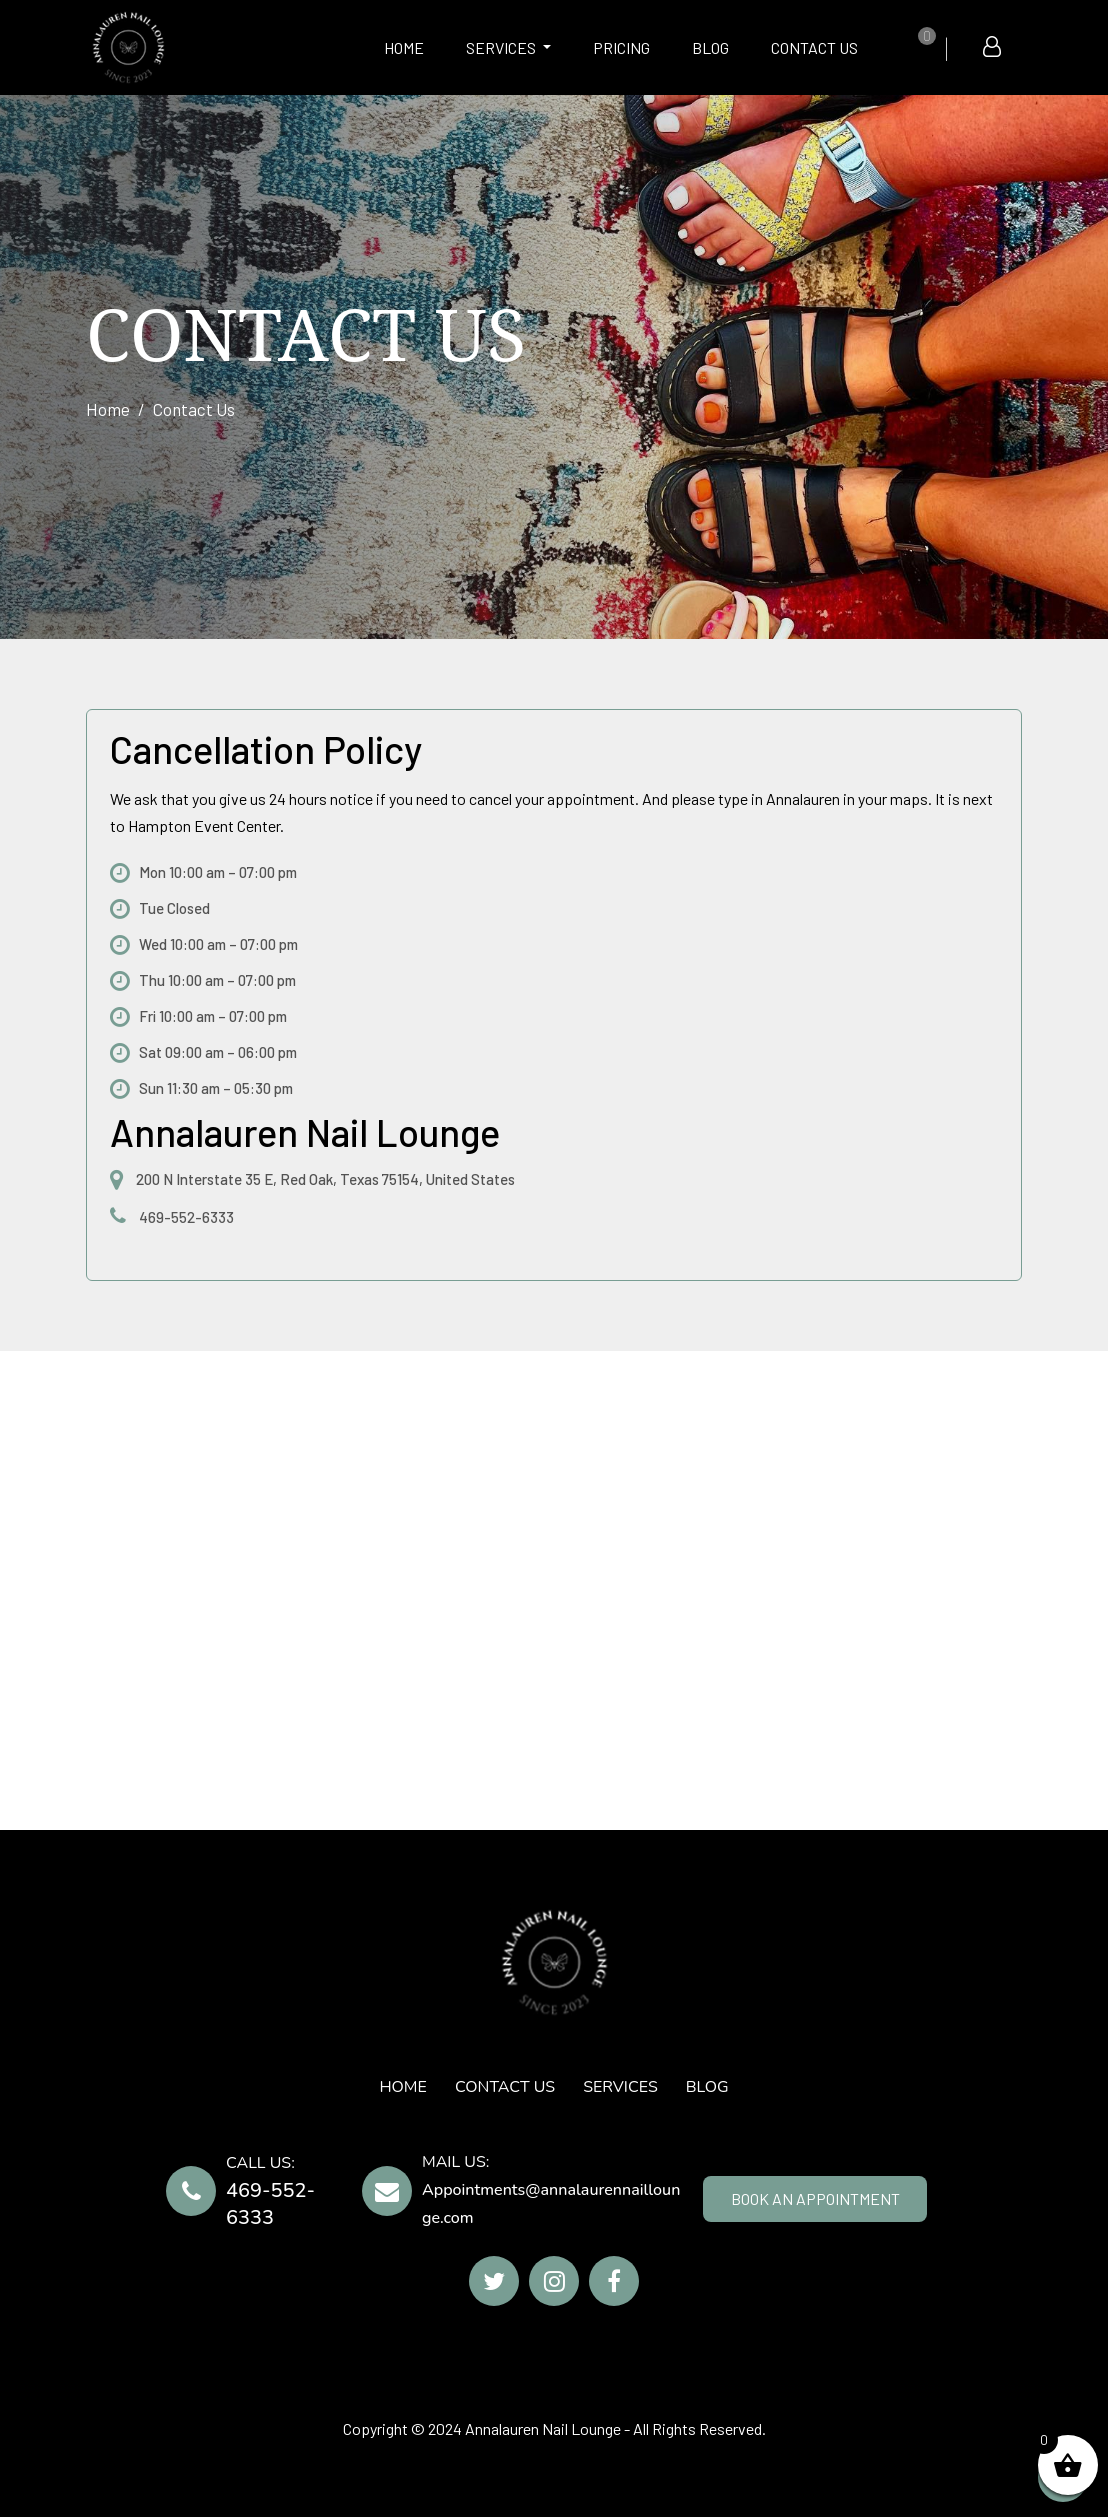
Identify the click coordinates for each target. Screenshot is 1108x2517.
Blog (710, 47)
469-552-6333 (172, 1217)
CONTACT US (814, 47)
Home (108, 409)
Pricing (621, 47)
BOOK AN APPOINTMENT (815, 2198)
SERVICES (502, 47)
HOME (404, 47)
